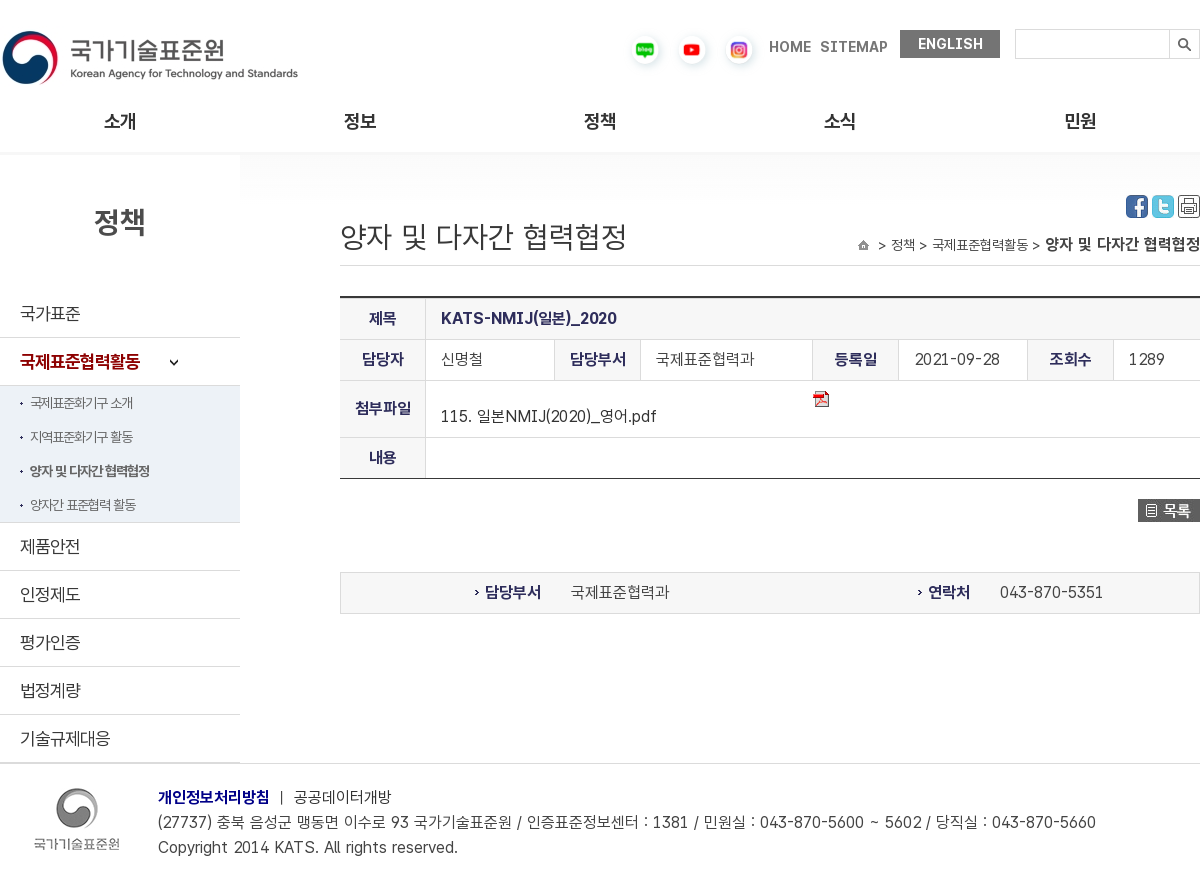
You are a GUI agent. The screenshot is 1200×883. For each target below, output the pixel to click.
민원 (1080, 121)
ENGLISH (950, 44)
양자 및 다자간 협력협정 (89, 471)
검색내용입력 (1015, 29)
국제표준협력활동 (80, 361)
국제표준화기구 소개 (81, 403)
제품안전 (50, 546)
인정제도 (50, 594)
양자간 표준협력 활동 (82, 505)
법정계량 (50, 690)
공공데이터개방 (343, 797)
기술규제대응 (65, 738)
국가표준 (50, 313)
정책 (600, 121)
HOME (790, 47)
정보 (360, 121)
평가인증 (50, 642)
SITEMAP (854, 47)
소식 (840, 121)
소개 (120, 121)
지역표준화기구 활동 (81, 437)
